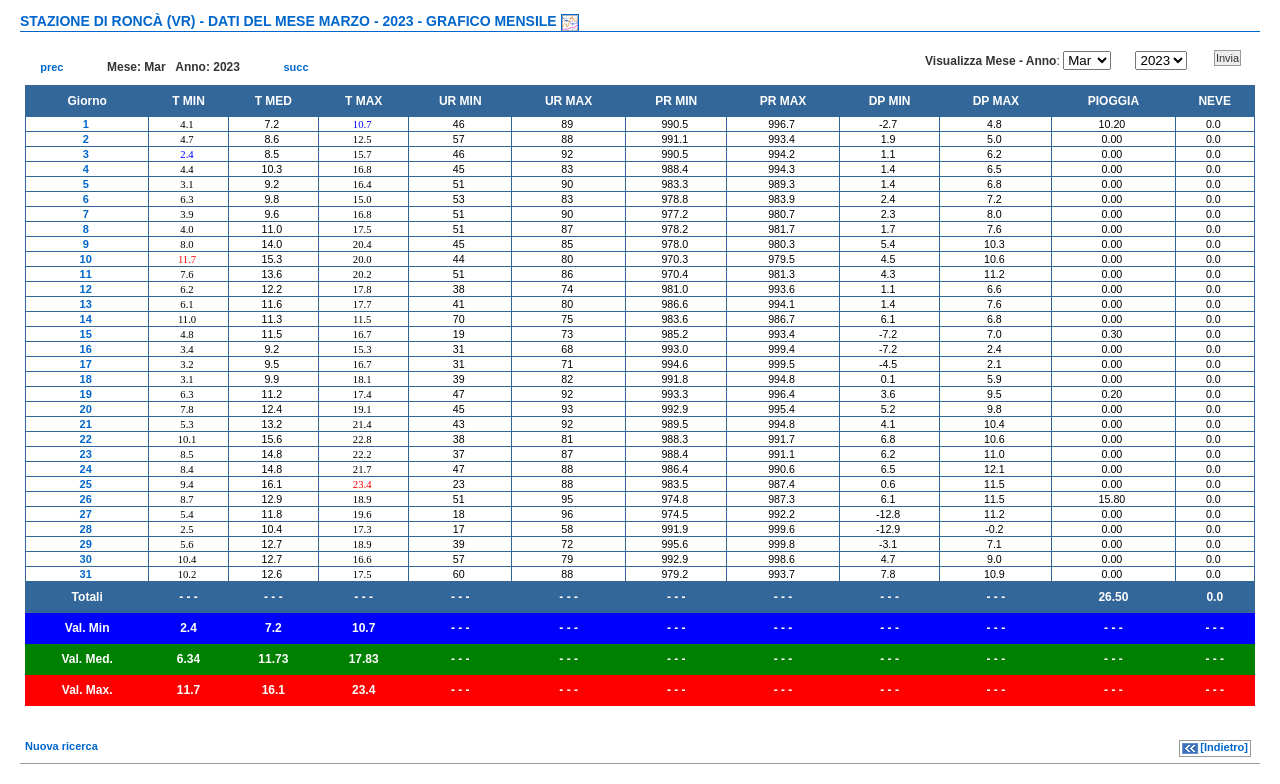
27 (86, 514)
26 (86, 499)
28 (86, 529)
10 (86, 259)
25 (86, 484)
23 (86, 454)
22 (86, 439)
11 (86, 274)
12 (86, 289)
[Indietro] (1224, 747)
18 (86, 379)
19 (86, 394)
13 (86, 304)
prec (51, 67)
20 (86, 409)
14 (86, 319)
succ (295, 67)
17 (86, 364)
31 (86, 574)
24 (86, 469)
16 (86, 349)
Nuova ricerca (61, 746)
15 (86, 334)
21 (86, 424)
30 (86, 559)
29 (86, 544)
